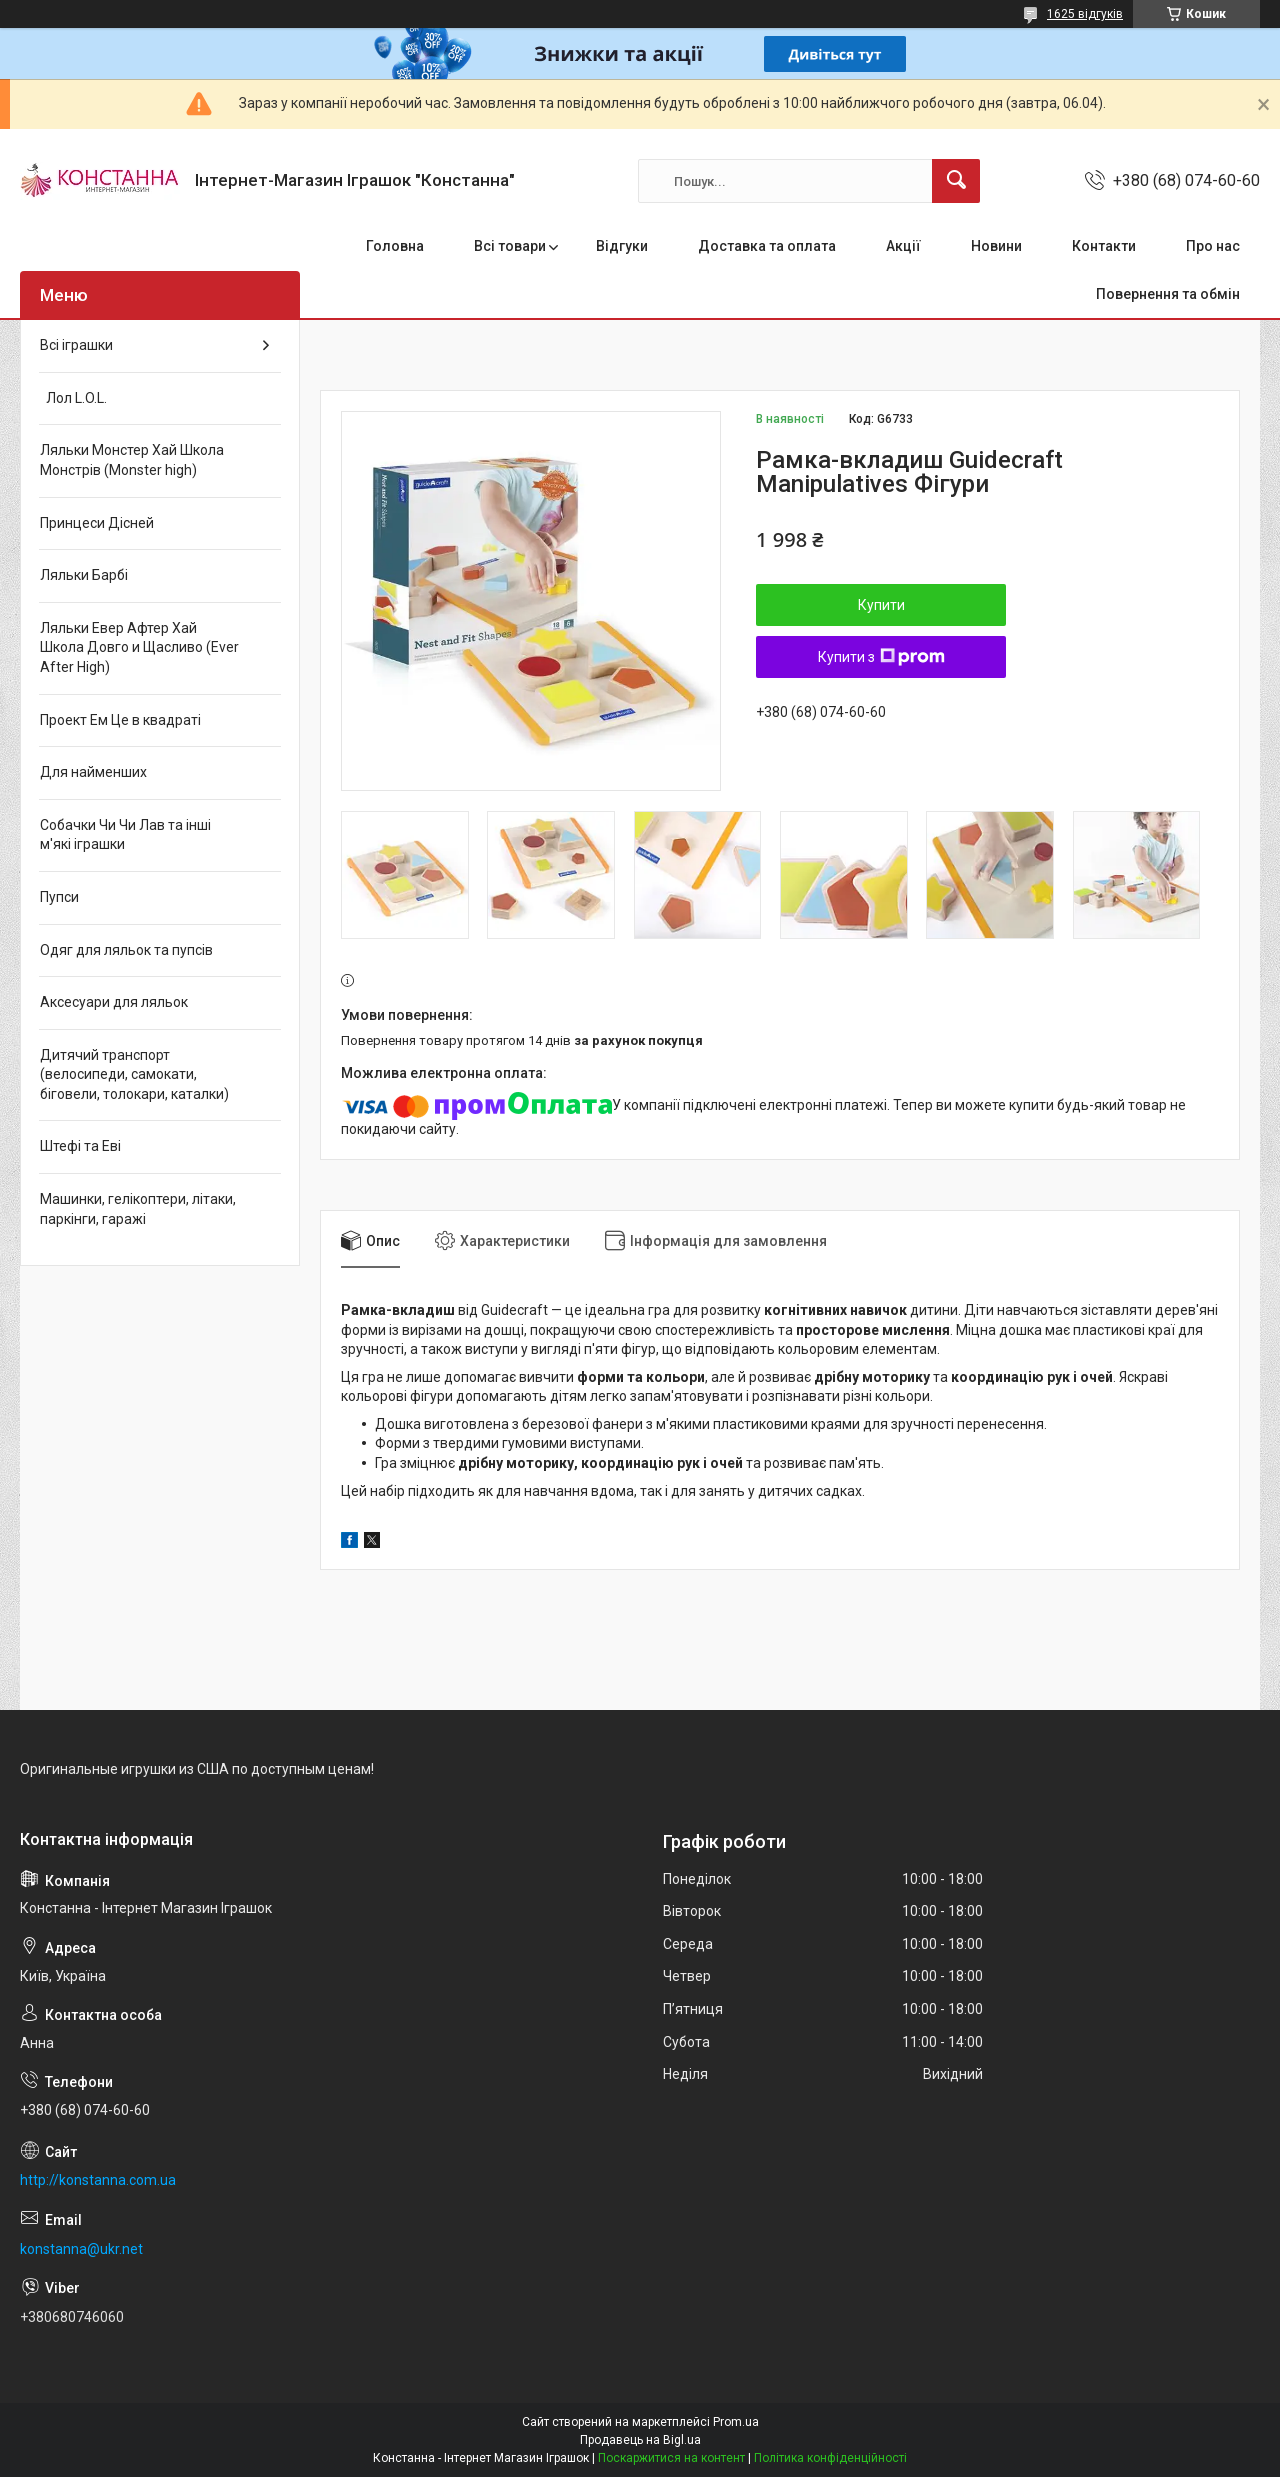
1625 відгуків (1085, 14)
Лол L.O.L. (73, 398)
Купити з (881, 657)
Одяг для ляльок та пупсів (126, 950)
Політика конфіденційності (830, 2458)
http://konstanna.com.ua (98, 2180)
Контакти (1104, 246)
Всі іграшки (76, 345)
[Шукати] (956, 181)
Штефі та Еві (80, 1146)
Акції (903, 246)
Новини (996, 246)
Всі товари (510, 246)
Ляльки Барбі (84, 575)
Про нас (1213, 246)
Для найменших (93, 772)
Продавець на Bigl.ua (640, 2440)
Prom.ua (736, 2422)
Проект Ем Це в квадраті (120, 720)
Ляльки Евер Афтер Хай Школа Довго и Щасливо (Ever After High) (139, 647)
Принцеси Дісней (97, 523)
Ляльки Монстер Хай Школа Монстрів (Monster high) (132, 460)
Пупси (59, 897)
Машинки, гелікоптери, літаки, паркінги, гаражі (138, 1209)
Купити (881, 605)
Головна (395, 246)
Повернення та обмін (1168, 294)
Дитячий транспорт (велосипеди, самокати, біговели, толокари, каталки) (134, 1074)
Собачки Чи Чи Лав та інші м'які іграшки (125, 835)
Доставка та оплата (767, 246)
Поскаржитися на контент (671, 2458)
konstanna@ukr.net (81, 2249)
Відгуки (622, 246)
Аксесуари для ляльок (114, 1002)
